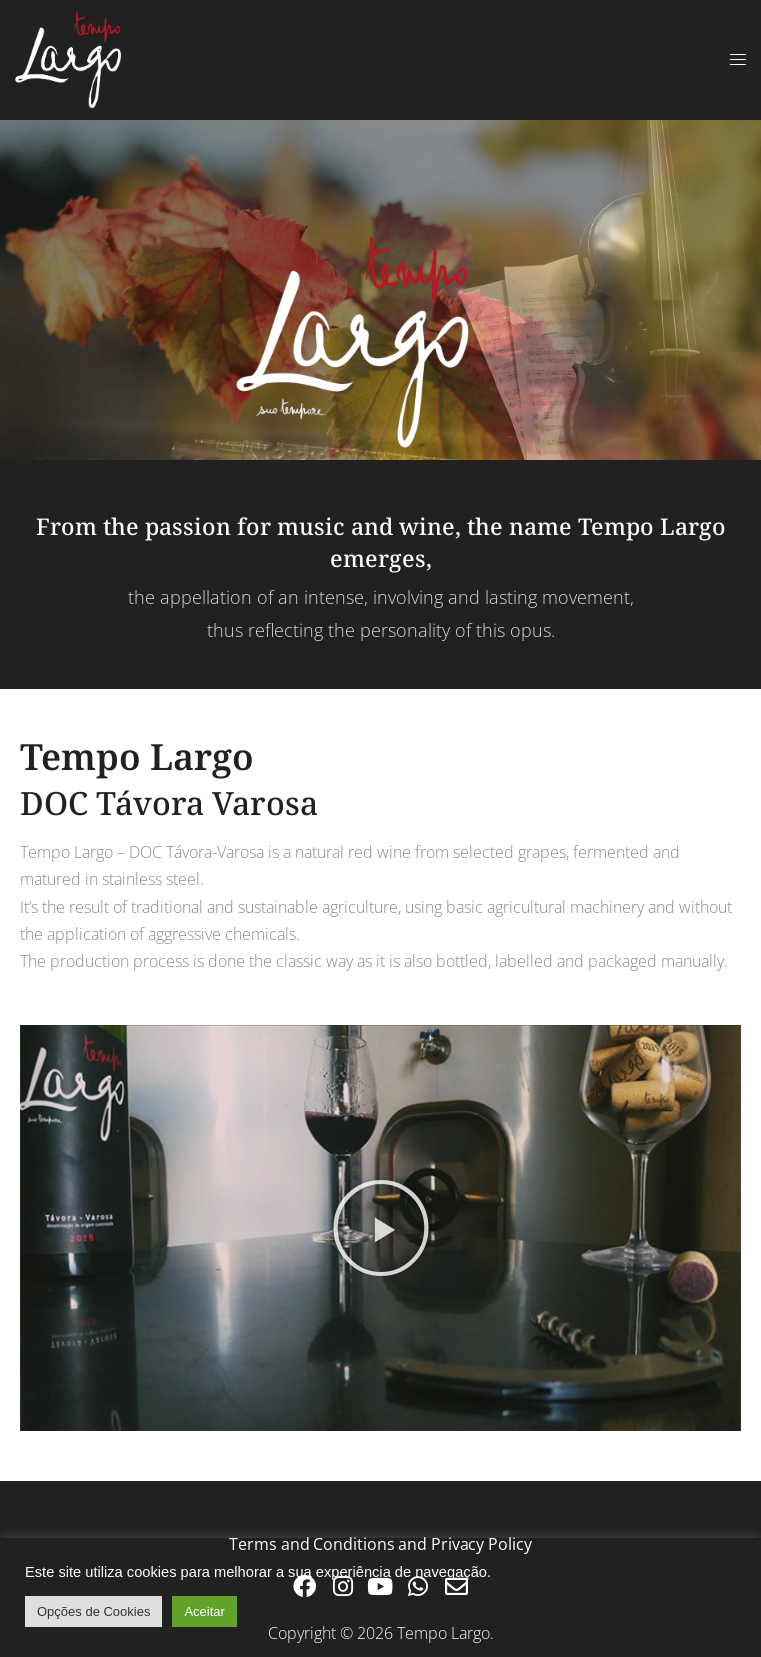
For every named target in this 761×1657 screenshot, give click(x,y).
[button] (381, 1228)
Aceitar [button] (204, 1611)
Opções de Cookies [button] (93, 1611)
